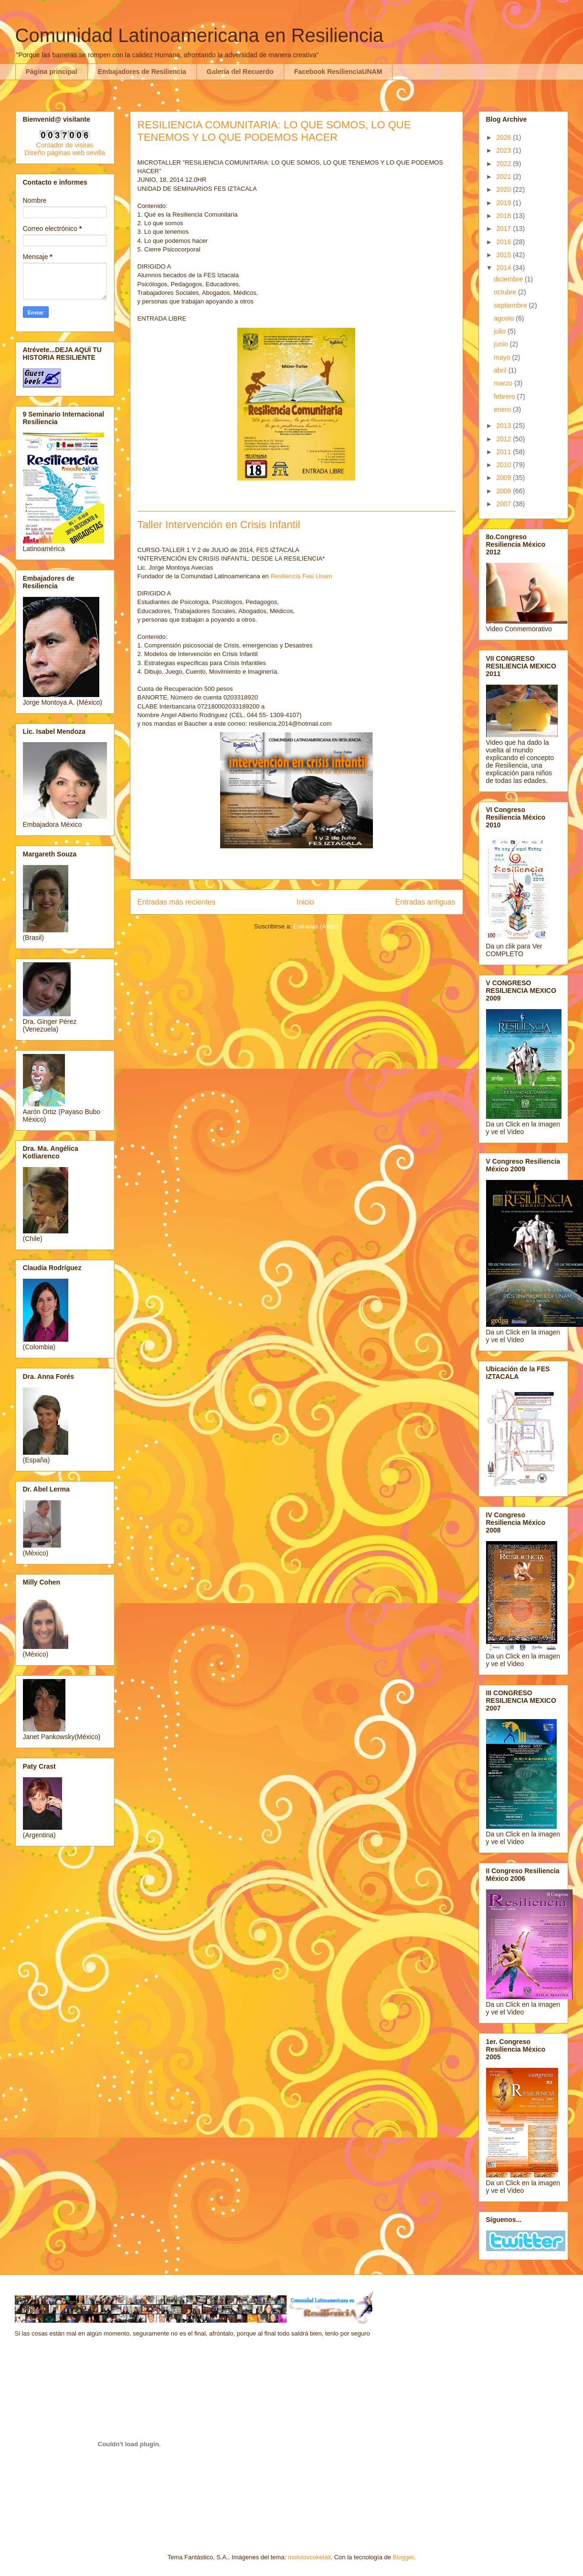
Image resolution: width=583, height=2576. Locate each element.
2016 (504, 242)
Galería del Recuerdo (240, 71)
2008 (504, 491)
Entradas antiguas (425, 902)
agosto (505, 318)
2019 (504, 203)
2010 (504, 465)
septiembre (511, 305)
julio (501, 331)
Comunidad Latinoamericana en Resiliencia (199, 35)
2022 (504, 163)
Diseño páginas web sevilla (64, 152)
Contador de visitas (65, 145)
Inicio (305, 902)
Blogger (403, 2557)
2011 (504, 452)
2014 (504, 267)
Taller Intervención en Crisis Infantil (219, 525)
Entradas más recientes (177, 902)
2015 (504, 255)
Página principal (51, 71)
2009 (504, 477)
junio (501, 344)
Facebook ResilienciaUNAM (338, 71)
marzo (504, 383)
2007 (504, 504)
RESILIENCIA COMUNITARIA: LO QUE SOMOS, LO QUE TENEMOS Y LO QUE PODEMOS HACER (274, 131)
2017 (504, 228)
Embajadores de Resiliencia (142, 71)
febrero (505, 396)
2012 (504, 439)
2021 (504, 176)
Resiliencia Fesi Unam (301, 576)
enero (503, 409)
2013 (504, 425)
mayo (503, 357)
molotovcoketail (309, 2557)
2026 (504, 137)
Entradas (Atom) (316, 926)
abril (501, 370)
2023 (504, 150)
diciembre (509, 279)
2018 (504, 215)
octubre (506, 292)
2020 (504, 189)
